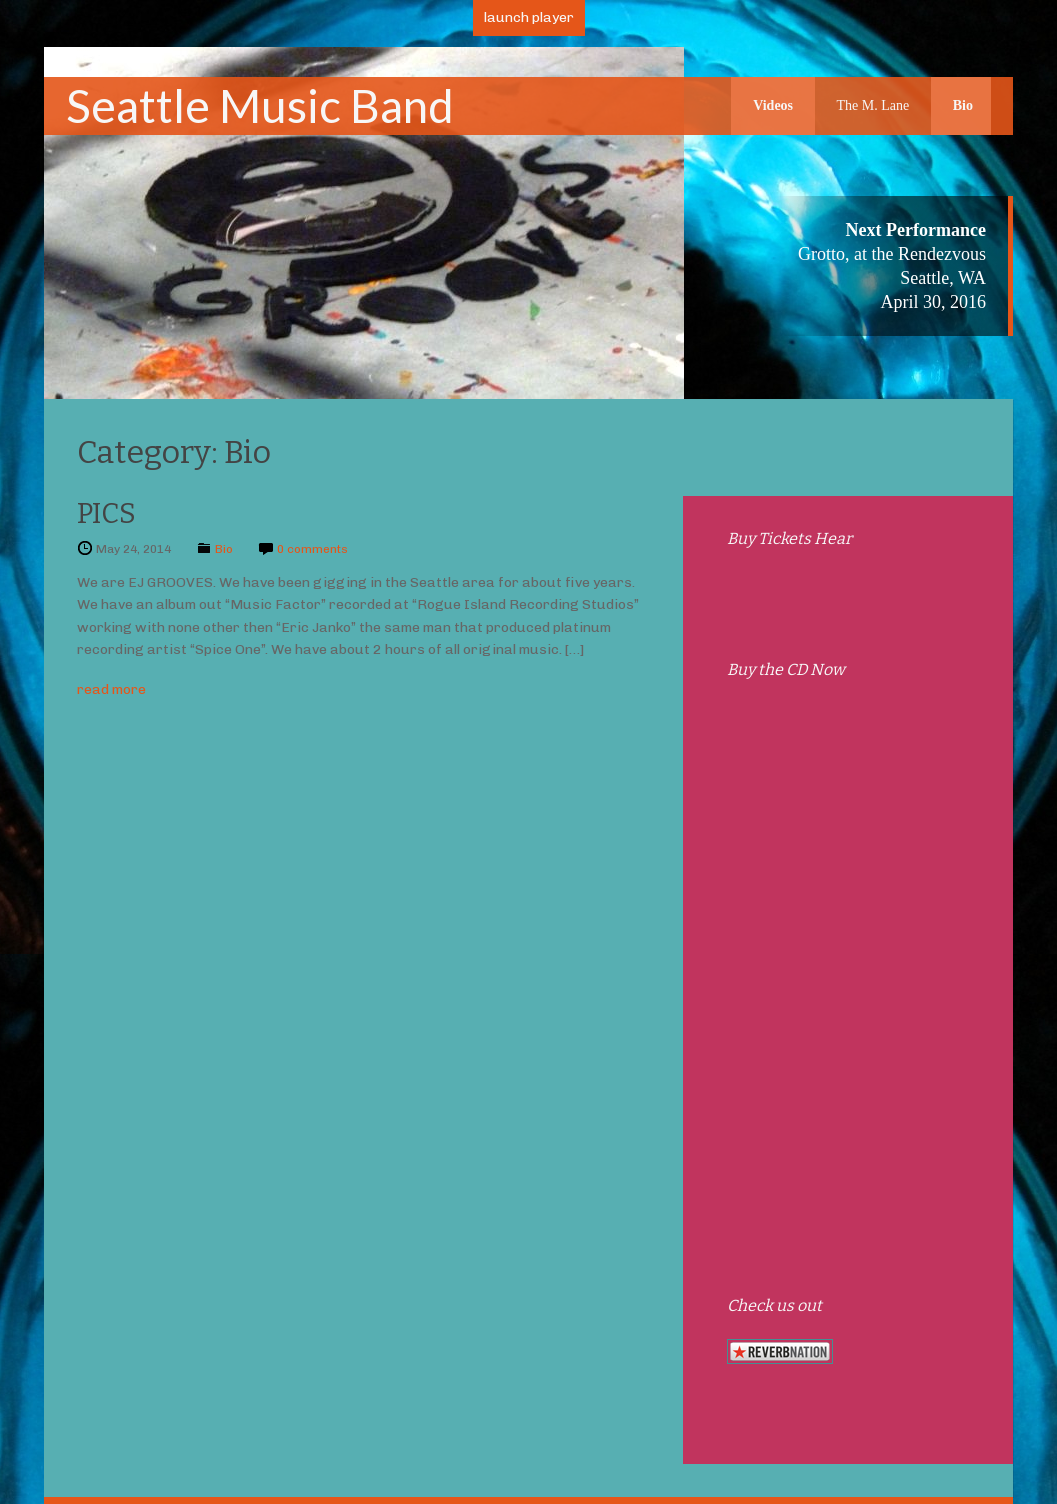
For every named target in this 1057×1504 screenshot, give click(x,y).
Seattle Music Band (260, 105)
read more (111, 689)
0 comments (312, 549)
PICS (106, 513)
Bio (963, 105)
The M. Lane (873, 105)
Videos (773, 105)
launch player (529, 17)
